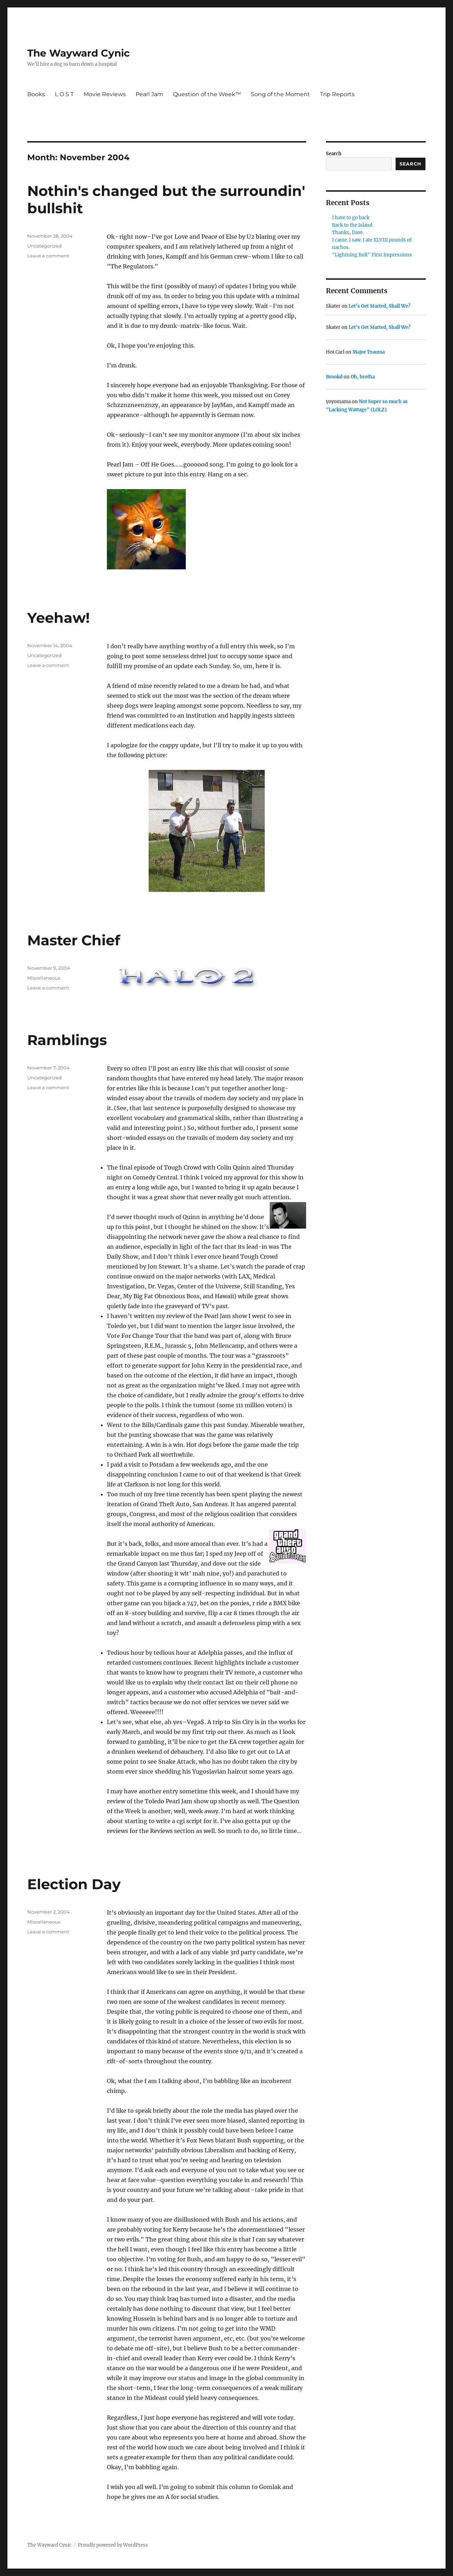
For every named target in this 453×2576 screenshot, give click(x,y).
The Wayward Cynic (78, 53)
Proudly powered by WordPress (113, 2545)
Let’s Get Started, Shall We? (380, 306)
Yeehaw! (58, 617)
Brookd (334, 377)
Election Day (74, 1884)
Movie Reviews (105, 94)
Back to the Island (352, 225)
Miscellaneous (43, 978)
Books (36, 94)
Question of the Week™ (207, 94)
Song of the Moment (280, 94)
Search (334, 154)
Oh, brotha (363, 377)
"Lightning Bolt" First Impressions (372, 255)
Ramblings (67, 1040)
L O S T (64, 94)
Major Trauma (368, 352)
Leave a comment (48, 256)
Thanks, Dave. (348, 233)
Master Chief (73, 940)
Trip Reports (337, 94)
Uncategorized (44, 246)
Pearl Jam (149, 94)
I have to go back (350, 218)
